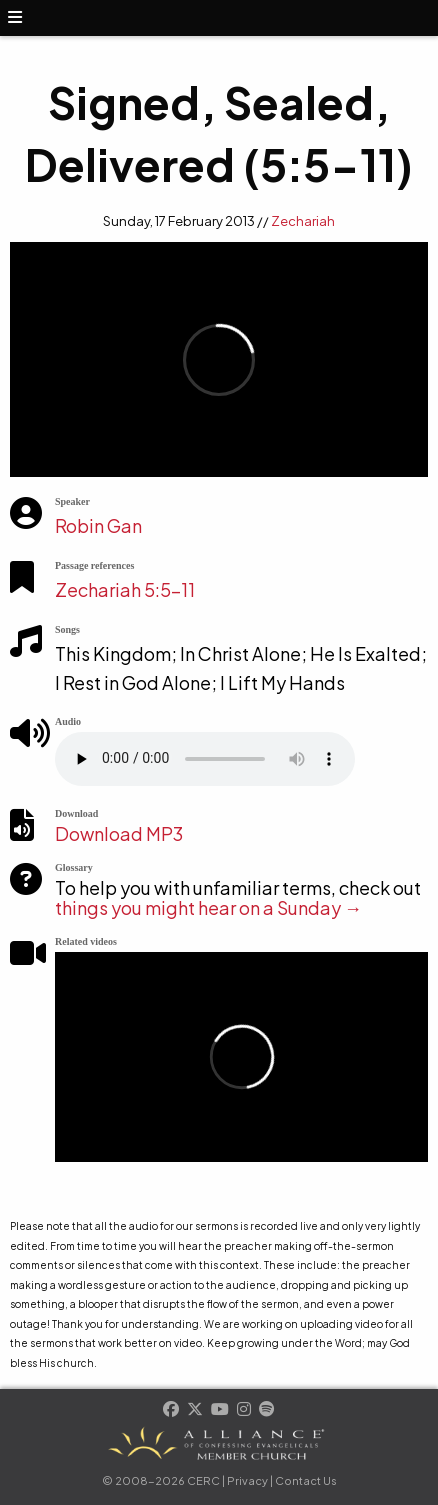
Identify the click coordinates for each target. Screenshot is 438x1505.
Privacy (247, 1480)
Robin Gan (98, 525)
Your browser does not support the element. (205, 759)
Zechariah (303, 221)
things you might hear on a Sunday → (208, 907)
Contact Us (306, 1480)
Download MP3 (119, 833)
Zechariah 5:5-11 (125, 589)
